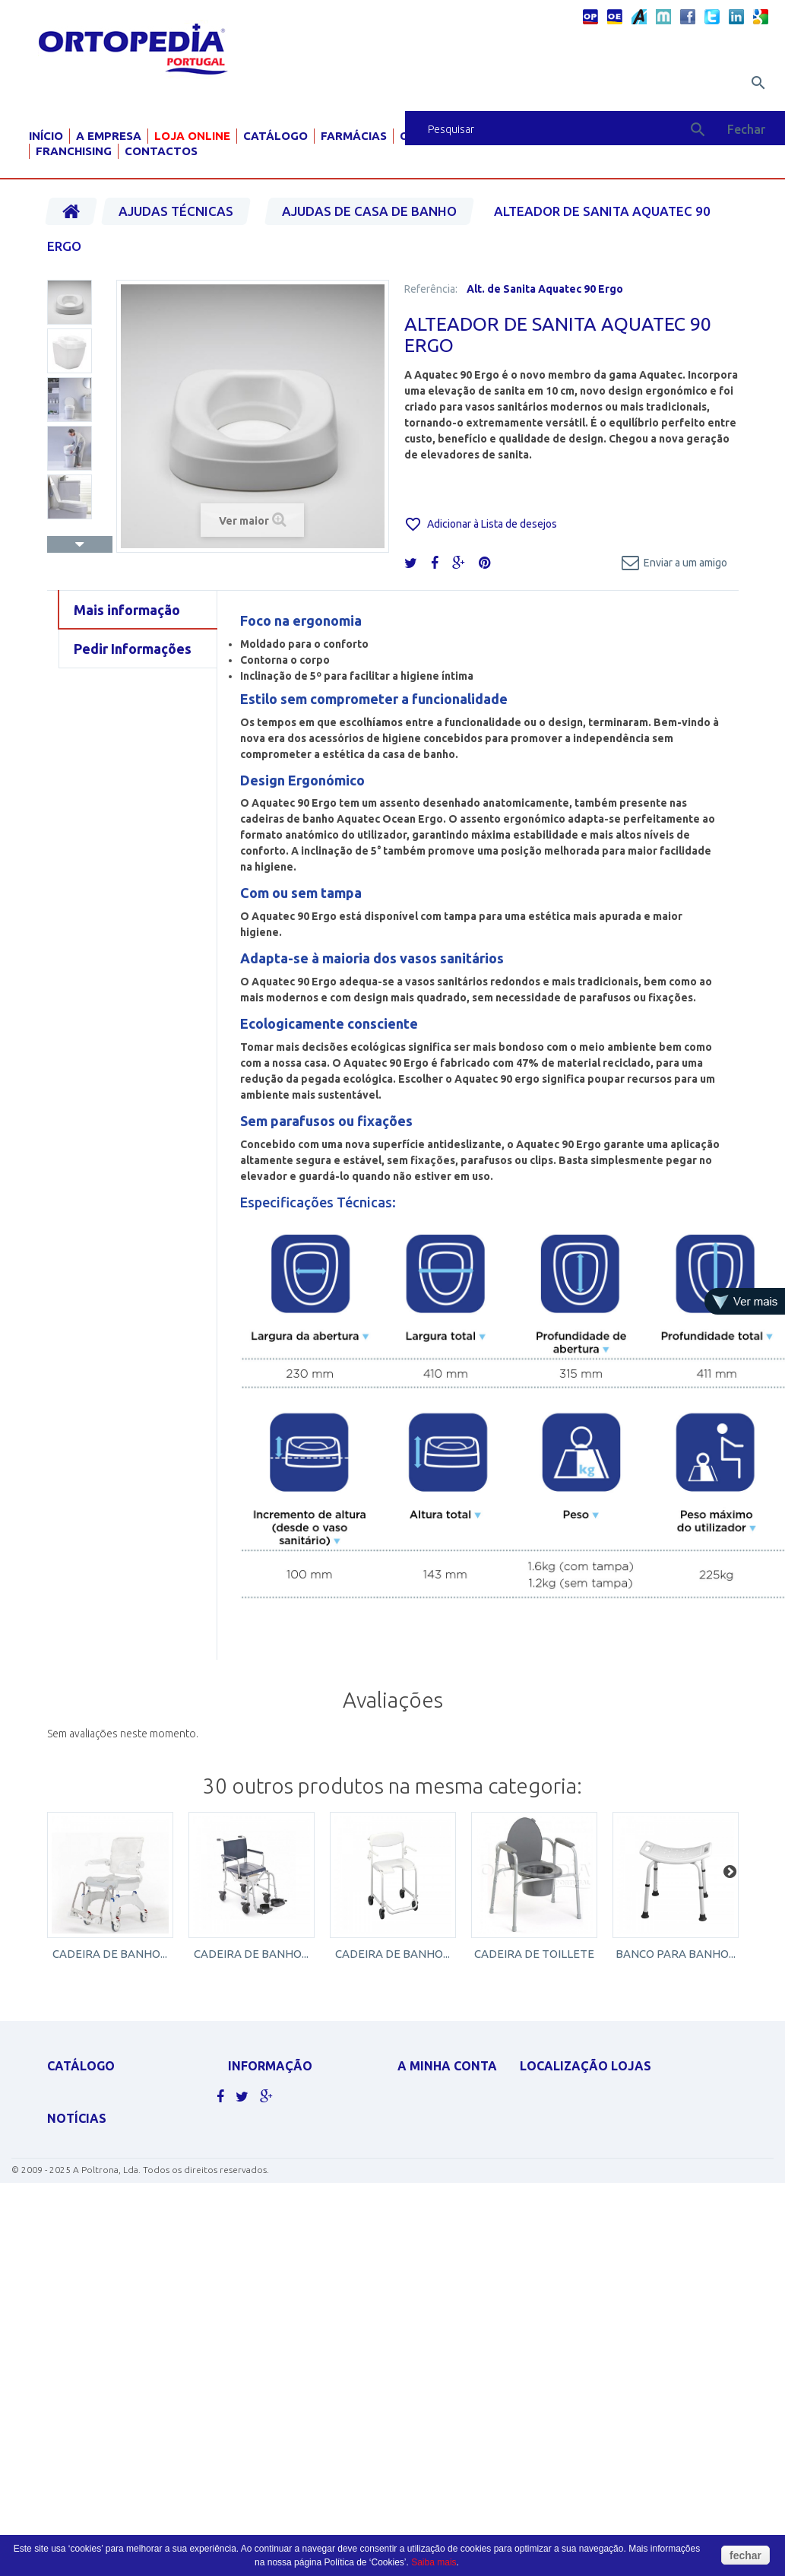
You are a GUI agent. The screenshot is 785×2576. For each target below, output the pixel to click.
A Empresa (108, 135)
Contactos (161, 150)
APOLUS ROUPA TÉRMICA (101, 2097)
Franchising (74, 150)
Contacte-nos (262, 2117)
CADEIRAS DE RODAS (92, 2117)
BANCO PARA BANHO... (676, 1953)
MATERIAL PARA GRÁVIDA (102, 2228)
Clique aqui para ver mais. (110, 2347)
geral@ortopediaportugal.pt (609, 2169)
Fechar (746, 129)
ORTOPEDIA (73, 2268)
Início (46, 135)
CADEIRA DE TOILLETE (534, 1953)
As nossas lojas (266, 2097)
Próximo (79, 544)
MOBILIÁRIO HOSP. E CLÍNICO (110, 2307)
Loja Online (192, 135)
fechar (745, 2555)
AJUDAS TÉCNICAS (86, 2287)
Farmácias (354, 135)
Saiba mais (433, 2562)
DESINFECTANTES (84, 2173)
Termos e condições (278, 2176)
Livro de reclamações (282, 2236)
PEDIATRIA (69, 2327)
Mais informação (127, 609)
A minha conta (447, 2066)
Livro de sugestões (274, 2196)
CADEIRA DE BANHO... (109, 1953)
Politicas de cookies (278, 2137)
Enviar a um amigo (685, 562)
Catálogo (275, 135)
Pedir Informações (133, 648)
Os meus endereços (444, 2169)
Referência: (430, 289)
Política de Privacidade (285, 2157)
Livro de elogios (268, 2216)
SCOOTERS (70, 2248)
